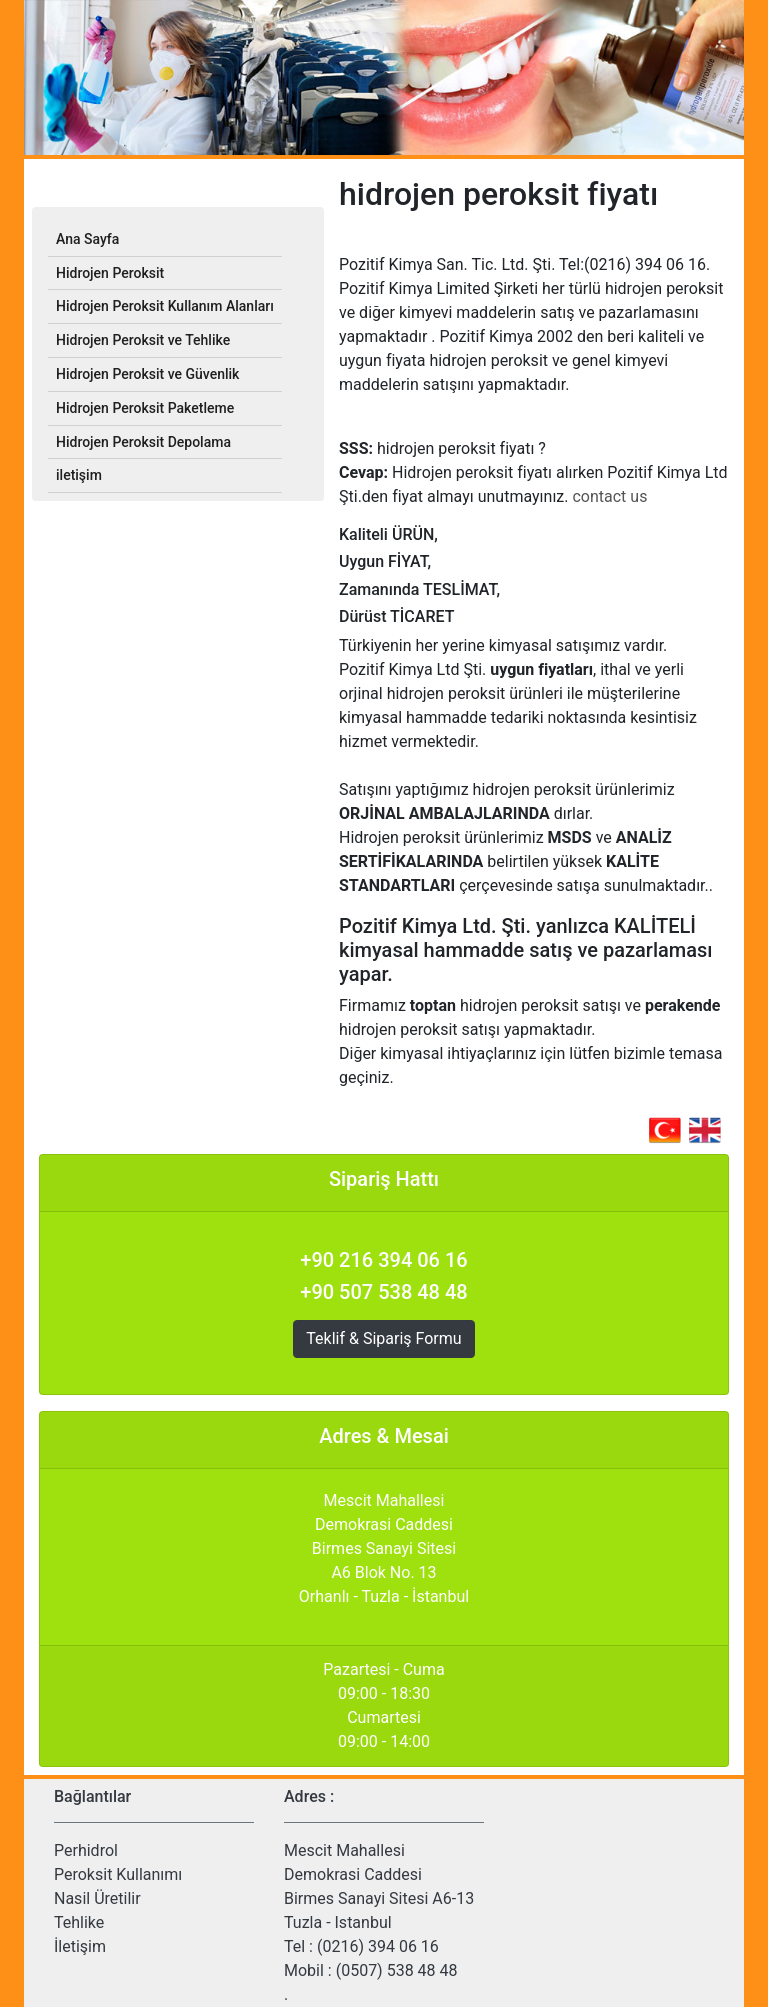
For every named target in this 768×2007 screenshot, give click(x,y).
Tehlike (79, 1922)
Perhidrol (86, 1850)
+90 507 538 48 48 (383, 1292)
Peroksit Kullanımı (118, 1874)
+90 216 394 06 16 (383, 1260)
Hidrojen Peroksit (110, 273)
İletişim (80, 1946)
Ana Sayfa (87, 239)
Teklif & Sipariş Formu (383, 1338)
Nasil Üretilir (97, 1898)
